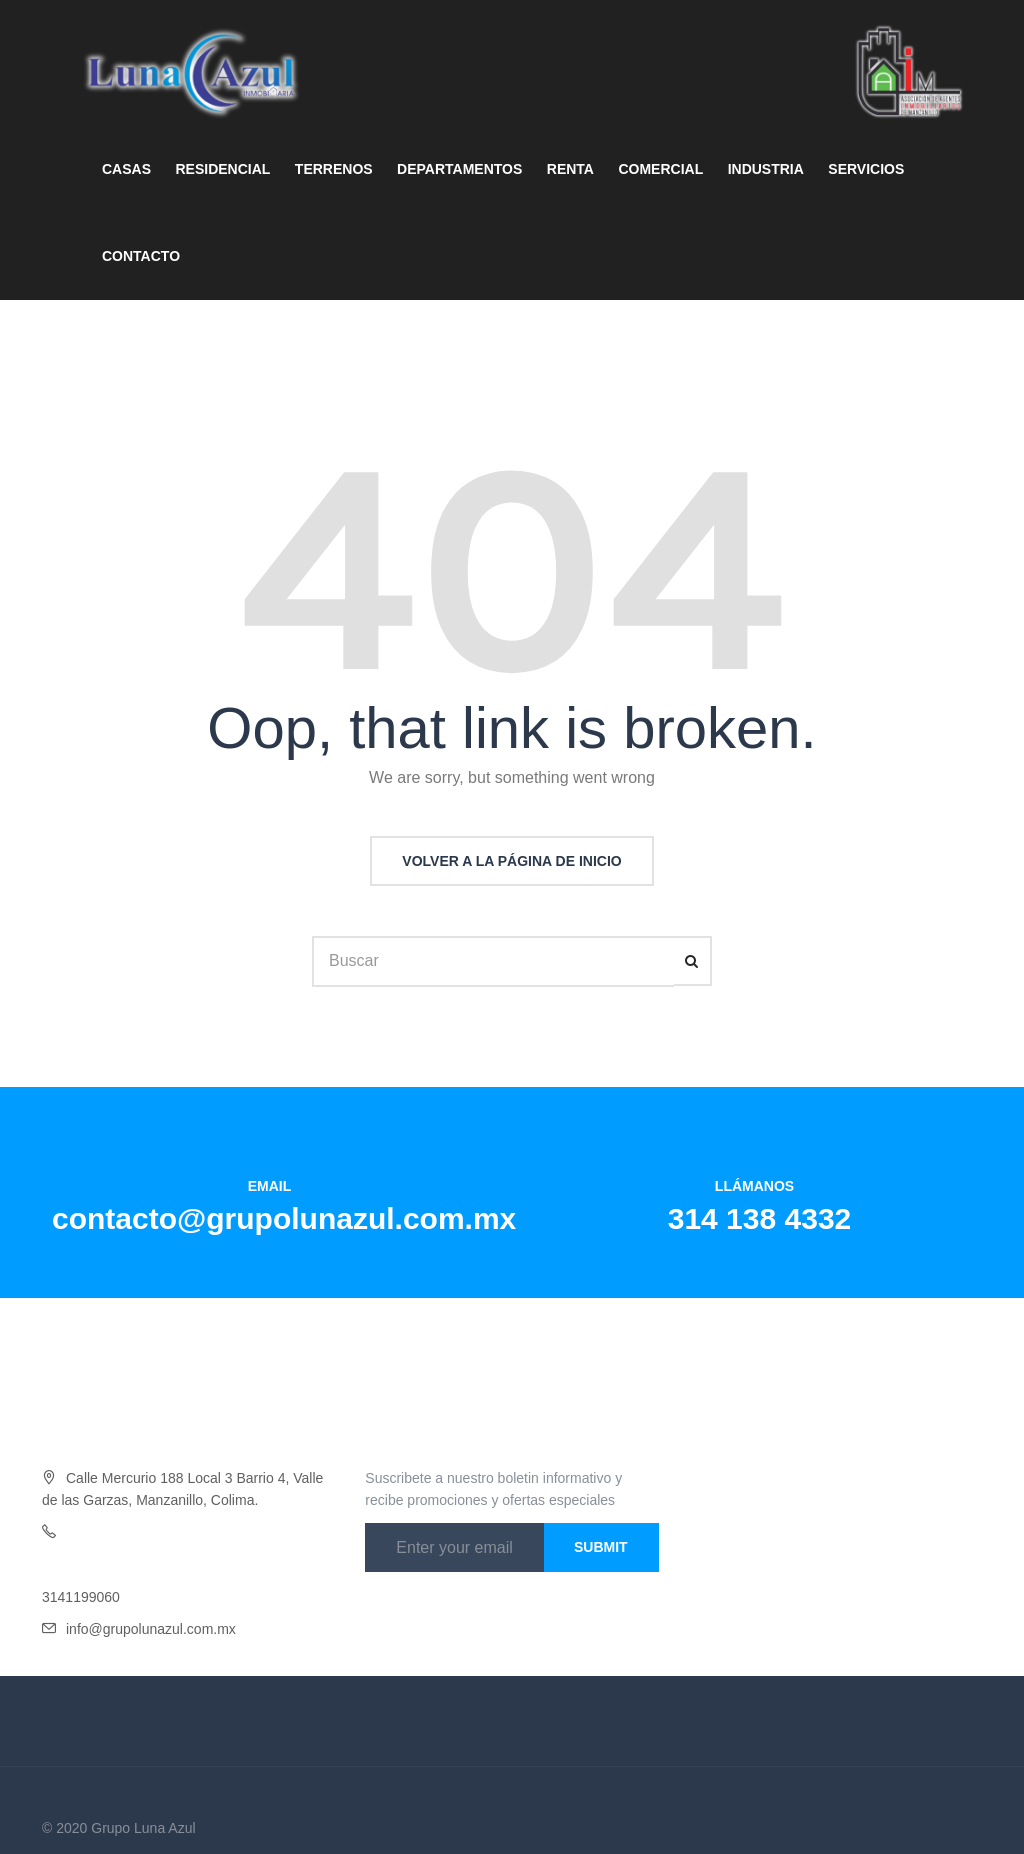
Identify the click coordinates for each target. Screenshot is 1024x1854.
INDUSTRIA (766, 169)
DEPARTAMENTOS (459, 169)
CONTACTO (141, 256)
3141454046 (81, 1565)
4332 (179, 1532)
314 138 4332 (760, 1218)
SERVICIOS (866, 169)
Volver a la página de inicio (511, 861)
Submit (601, 1547)
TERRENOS (334, 169)
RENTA (570, 169)
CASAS (126, 169)
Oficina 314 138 (115, 1532)
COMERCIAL (660, 169)
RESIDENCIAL (222, 169)
